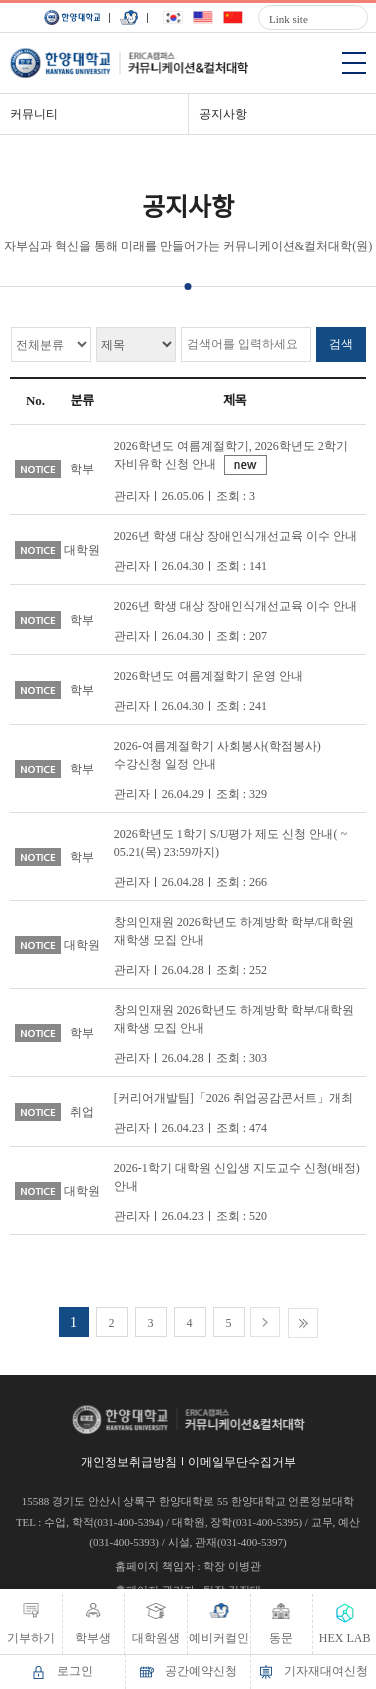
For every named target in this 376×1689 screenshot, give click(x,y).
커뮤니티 (34, 114)
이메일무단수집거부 (242, 1462)
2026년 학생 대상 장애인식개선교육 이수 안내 (235, 536)
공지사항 (223, 114)
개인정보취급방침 (129, 1462)
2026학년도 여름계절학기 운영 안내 (208, 676)
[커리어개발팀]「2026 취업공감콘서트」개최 (233, 1098)
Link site (288, 19)
